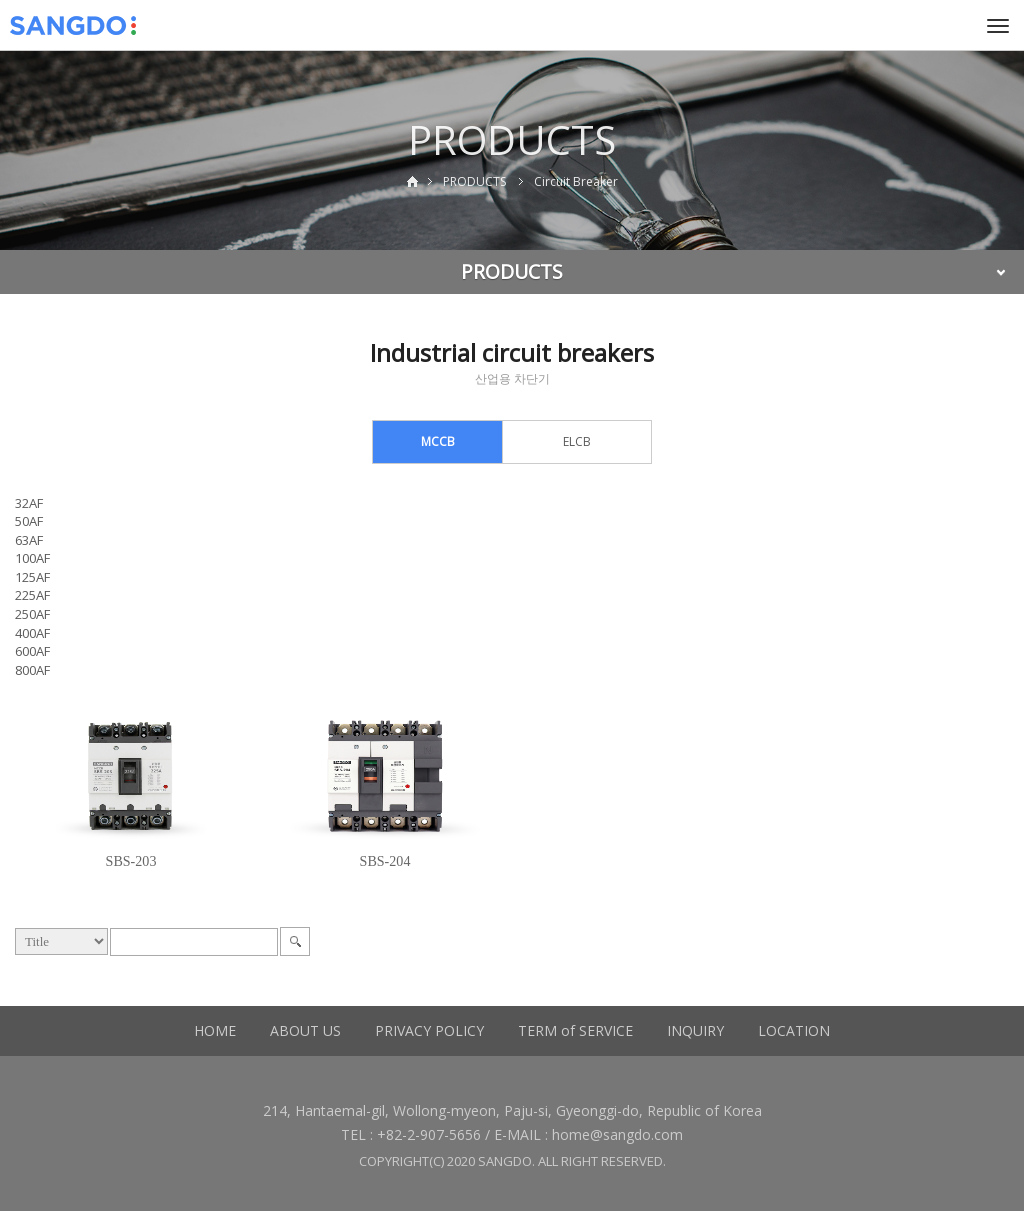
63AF (29, 540)
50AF (29, 521)
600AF (32, 651)
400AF (32, 633)
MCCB (438, 441)
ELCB (577, 441)
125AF (32, 577)
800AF (32, 670)
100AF (32, 558)
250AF (32, 614)
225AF (32, 595)
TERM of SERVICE (575, 1030)
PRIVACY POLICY (429, 1030)
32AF (29, 503)
